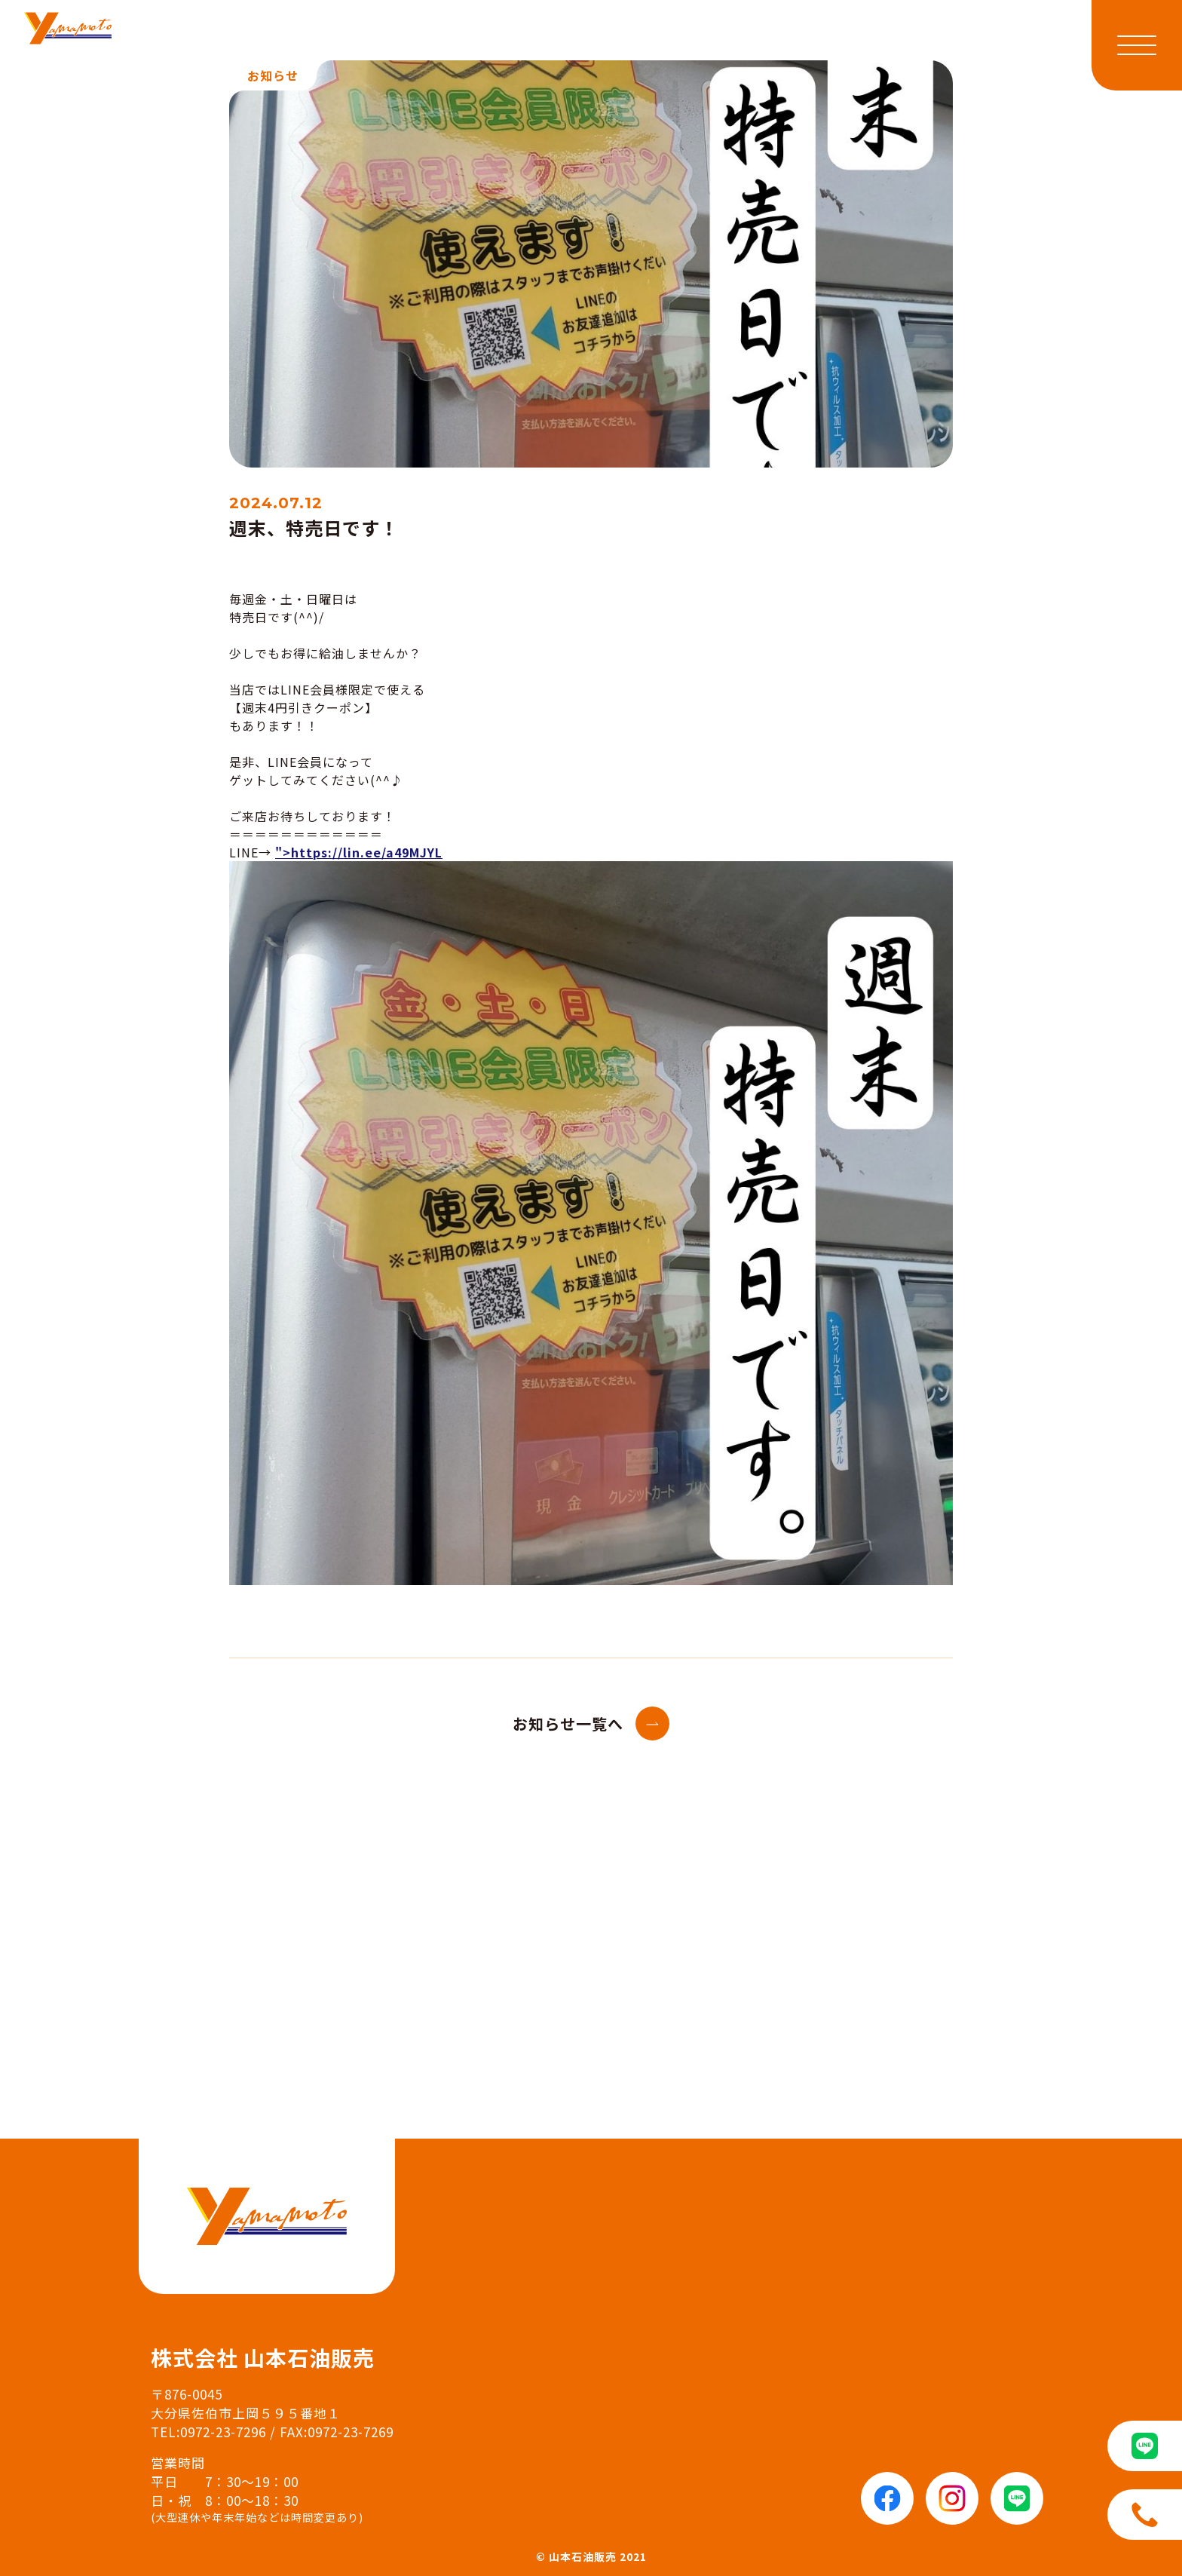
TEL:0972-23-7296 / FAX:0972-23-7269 (272, 2431)
